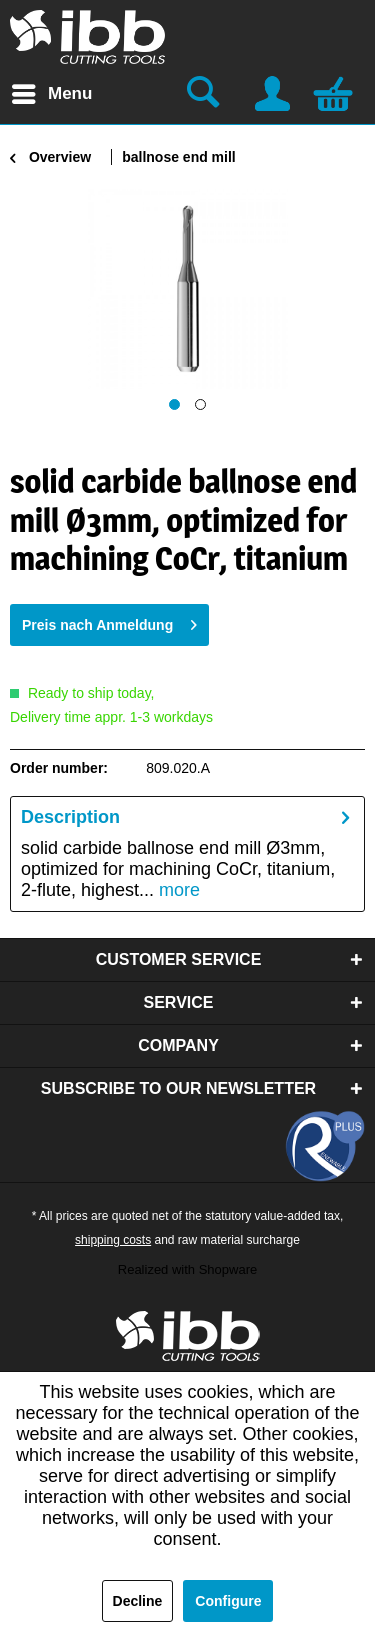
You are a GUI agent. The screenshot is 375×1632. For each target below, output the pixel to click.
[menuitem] (51, 94)
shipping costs (113, 1240)
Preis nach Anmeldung (109, 621)
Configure (228, 1601)
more (177, 890)
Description (70, 817)
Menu (52, 90)
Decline (138, 1601)
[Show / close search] (206, 94)
